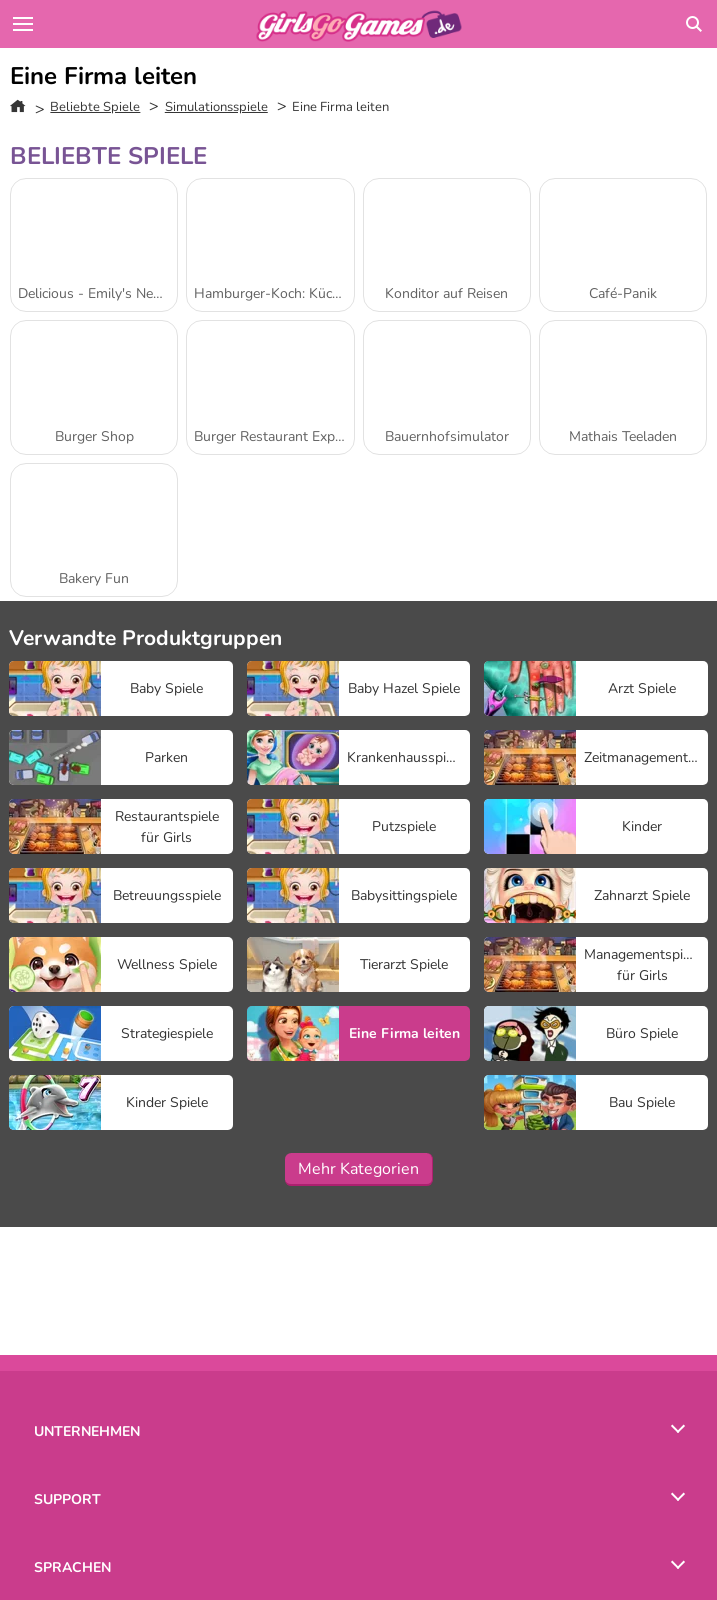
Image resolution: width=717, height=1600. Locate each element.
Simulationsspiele (216, 107)
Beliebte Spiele (95, 107)
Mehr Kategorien (358, 1169)
